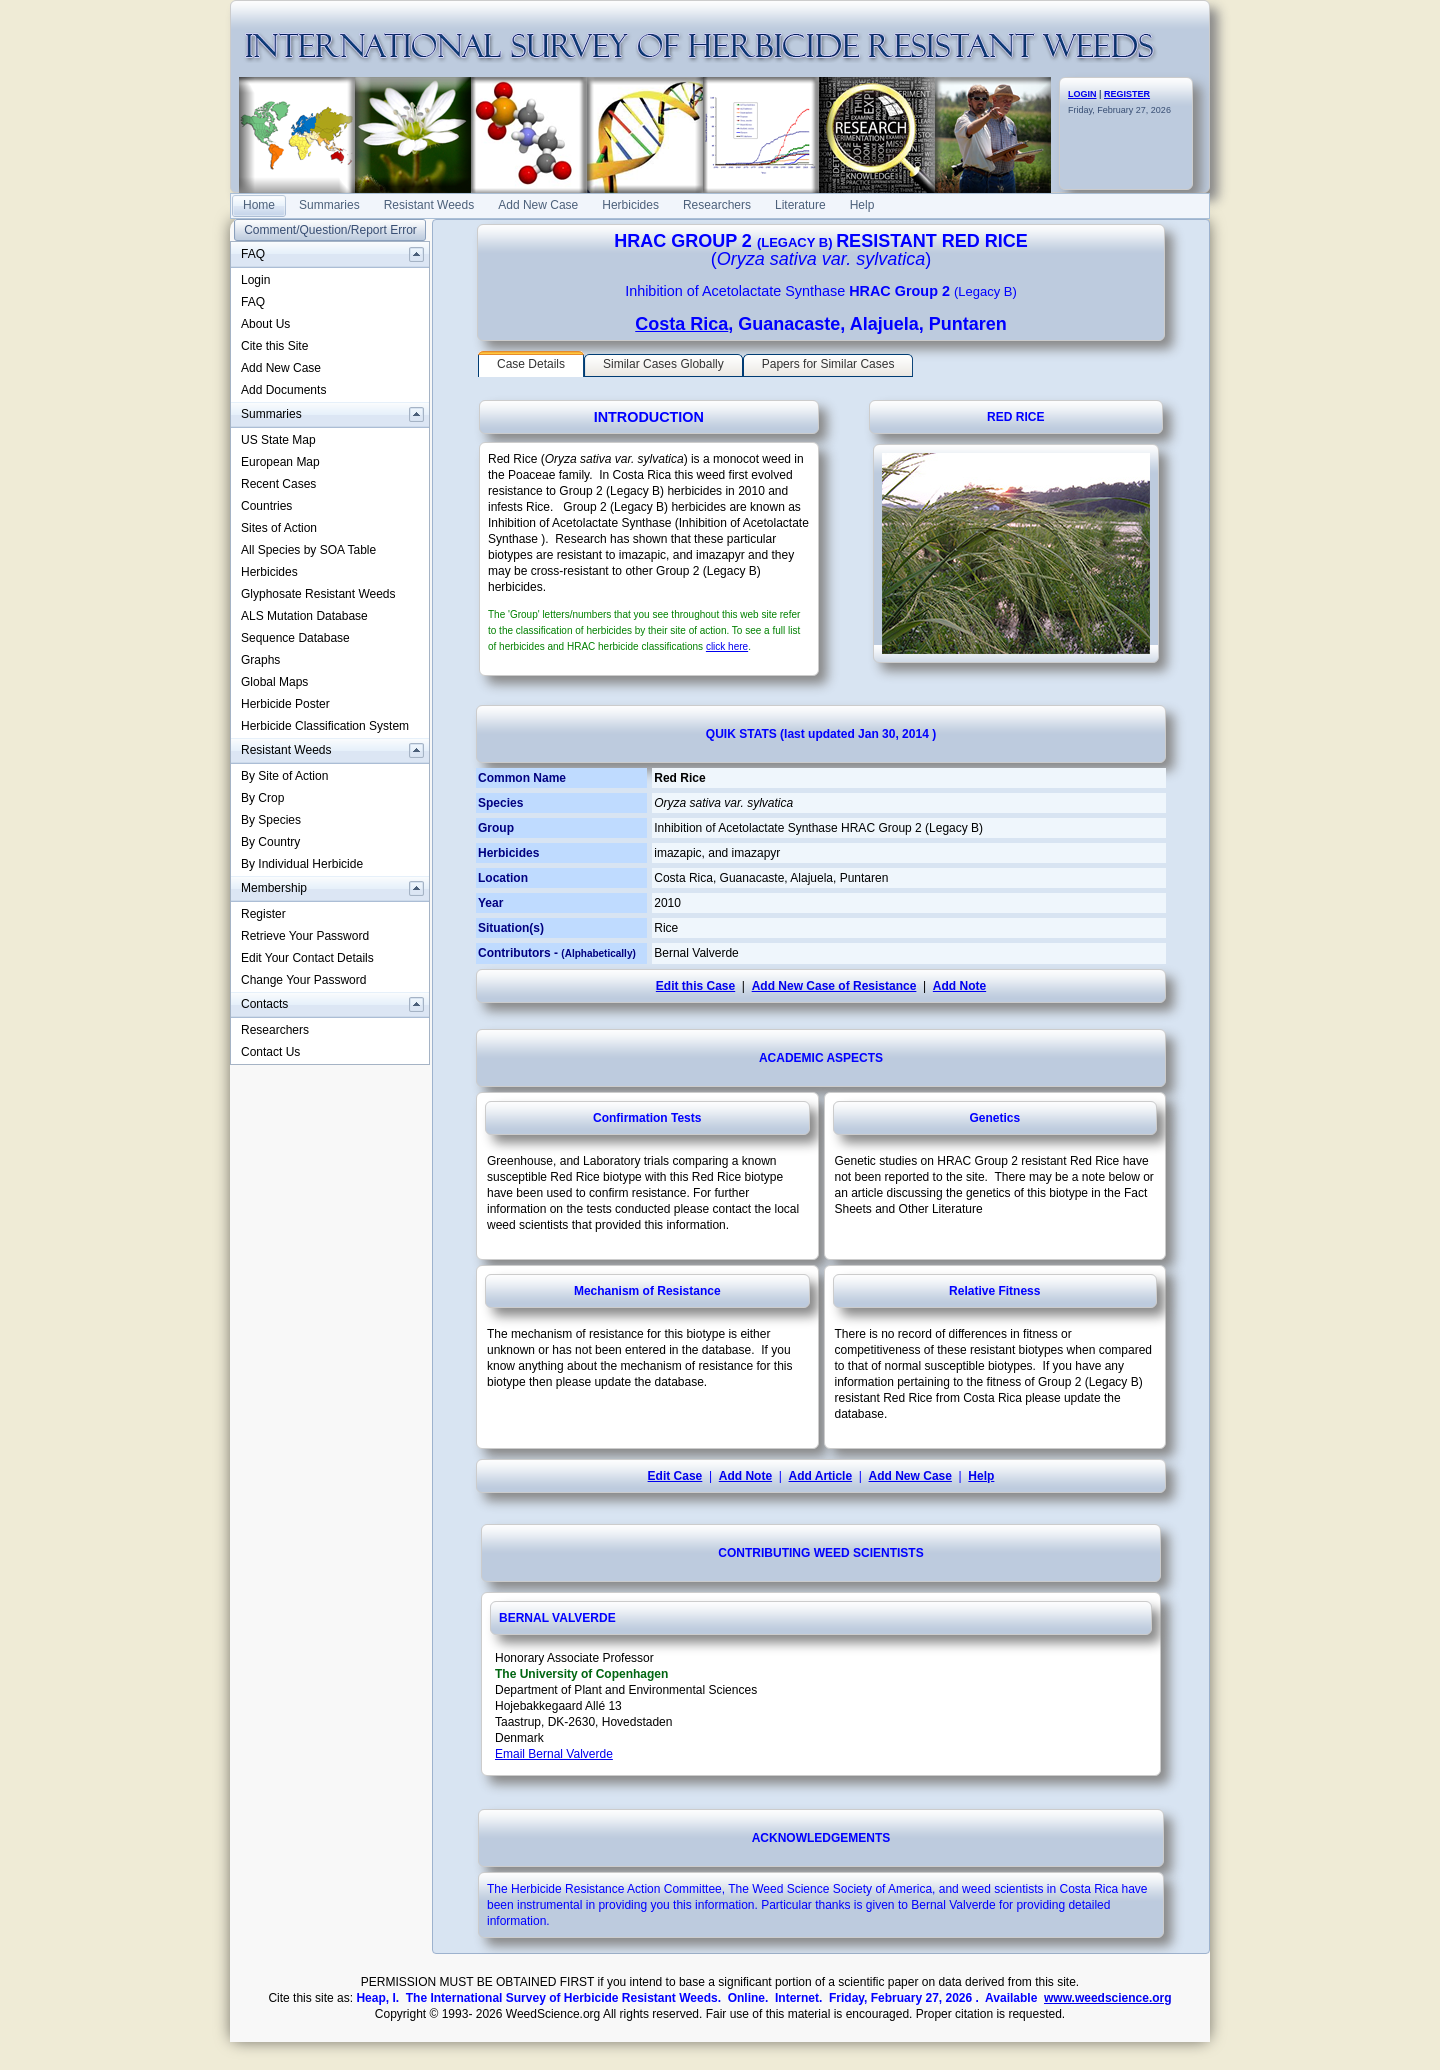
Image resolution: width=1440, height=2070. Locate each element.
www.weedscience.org (1108, 1998)
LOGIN (1082, 94)
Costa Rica (681, 324)
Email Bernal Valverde (554, 1754)
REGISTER (1127, 94)
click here (727, 646)
